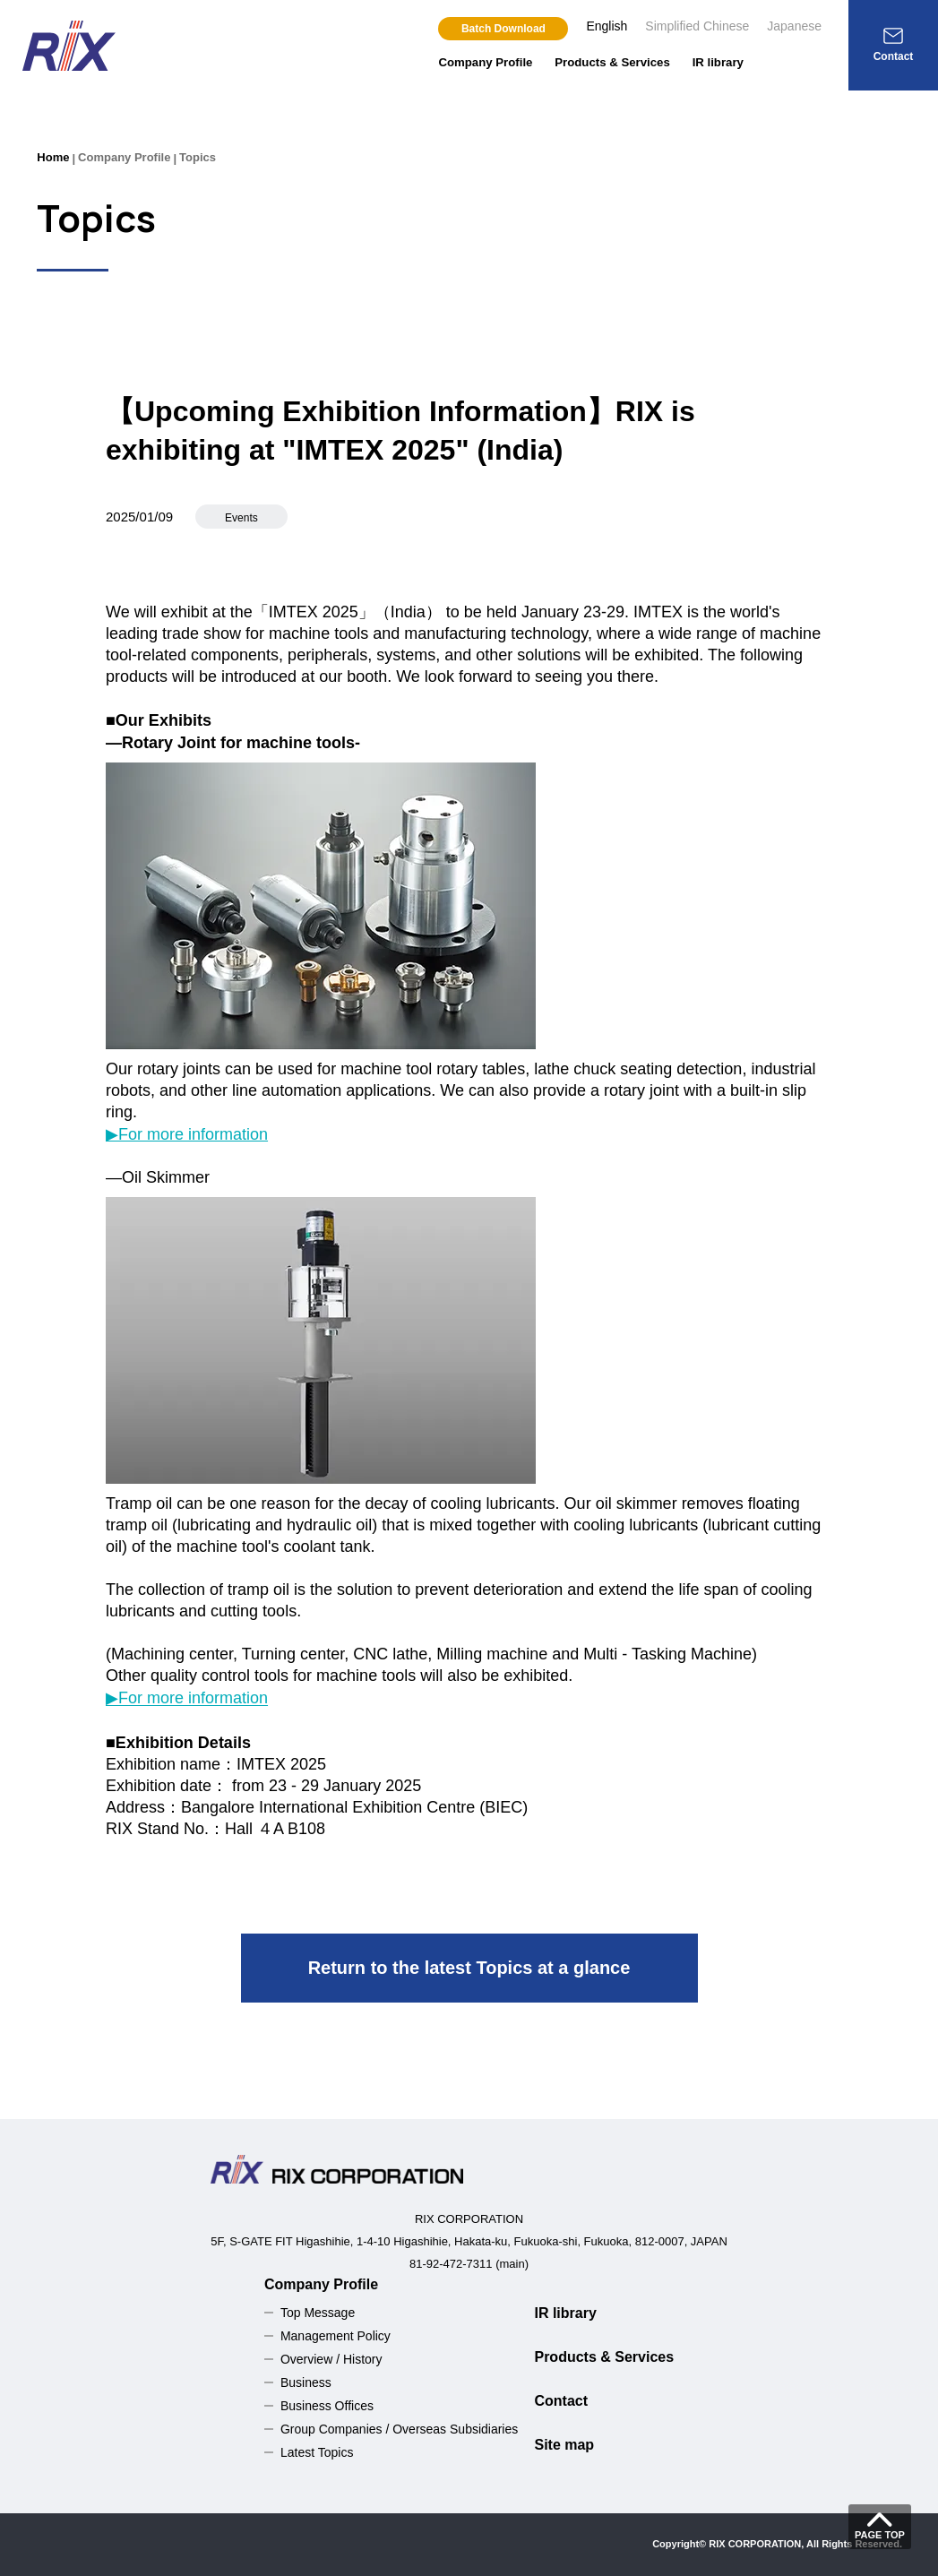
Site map (564, 2444)
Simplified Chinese (697, 26)
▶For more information (187, 1134)
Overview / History (331, 2359)
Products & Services (612, 62)
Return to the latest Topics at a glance (469, 1967)
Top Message (317, 2312)
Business (305, 2382)
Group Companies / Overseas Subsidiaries (399, 2429)
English (606, 26)
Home (53, 157)
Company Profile (485, 62)
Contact (561, 2400)
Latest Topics (316, 2452)
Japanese (794, 26)
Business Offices (327, 2406)
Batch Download (503, 28)
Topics (197, 157)
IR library (718, 62)
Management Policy (335, 2336)
